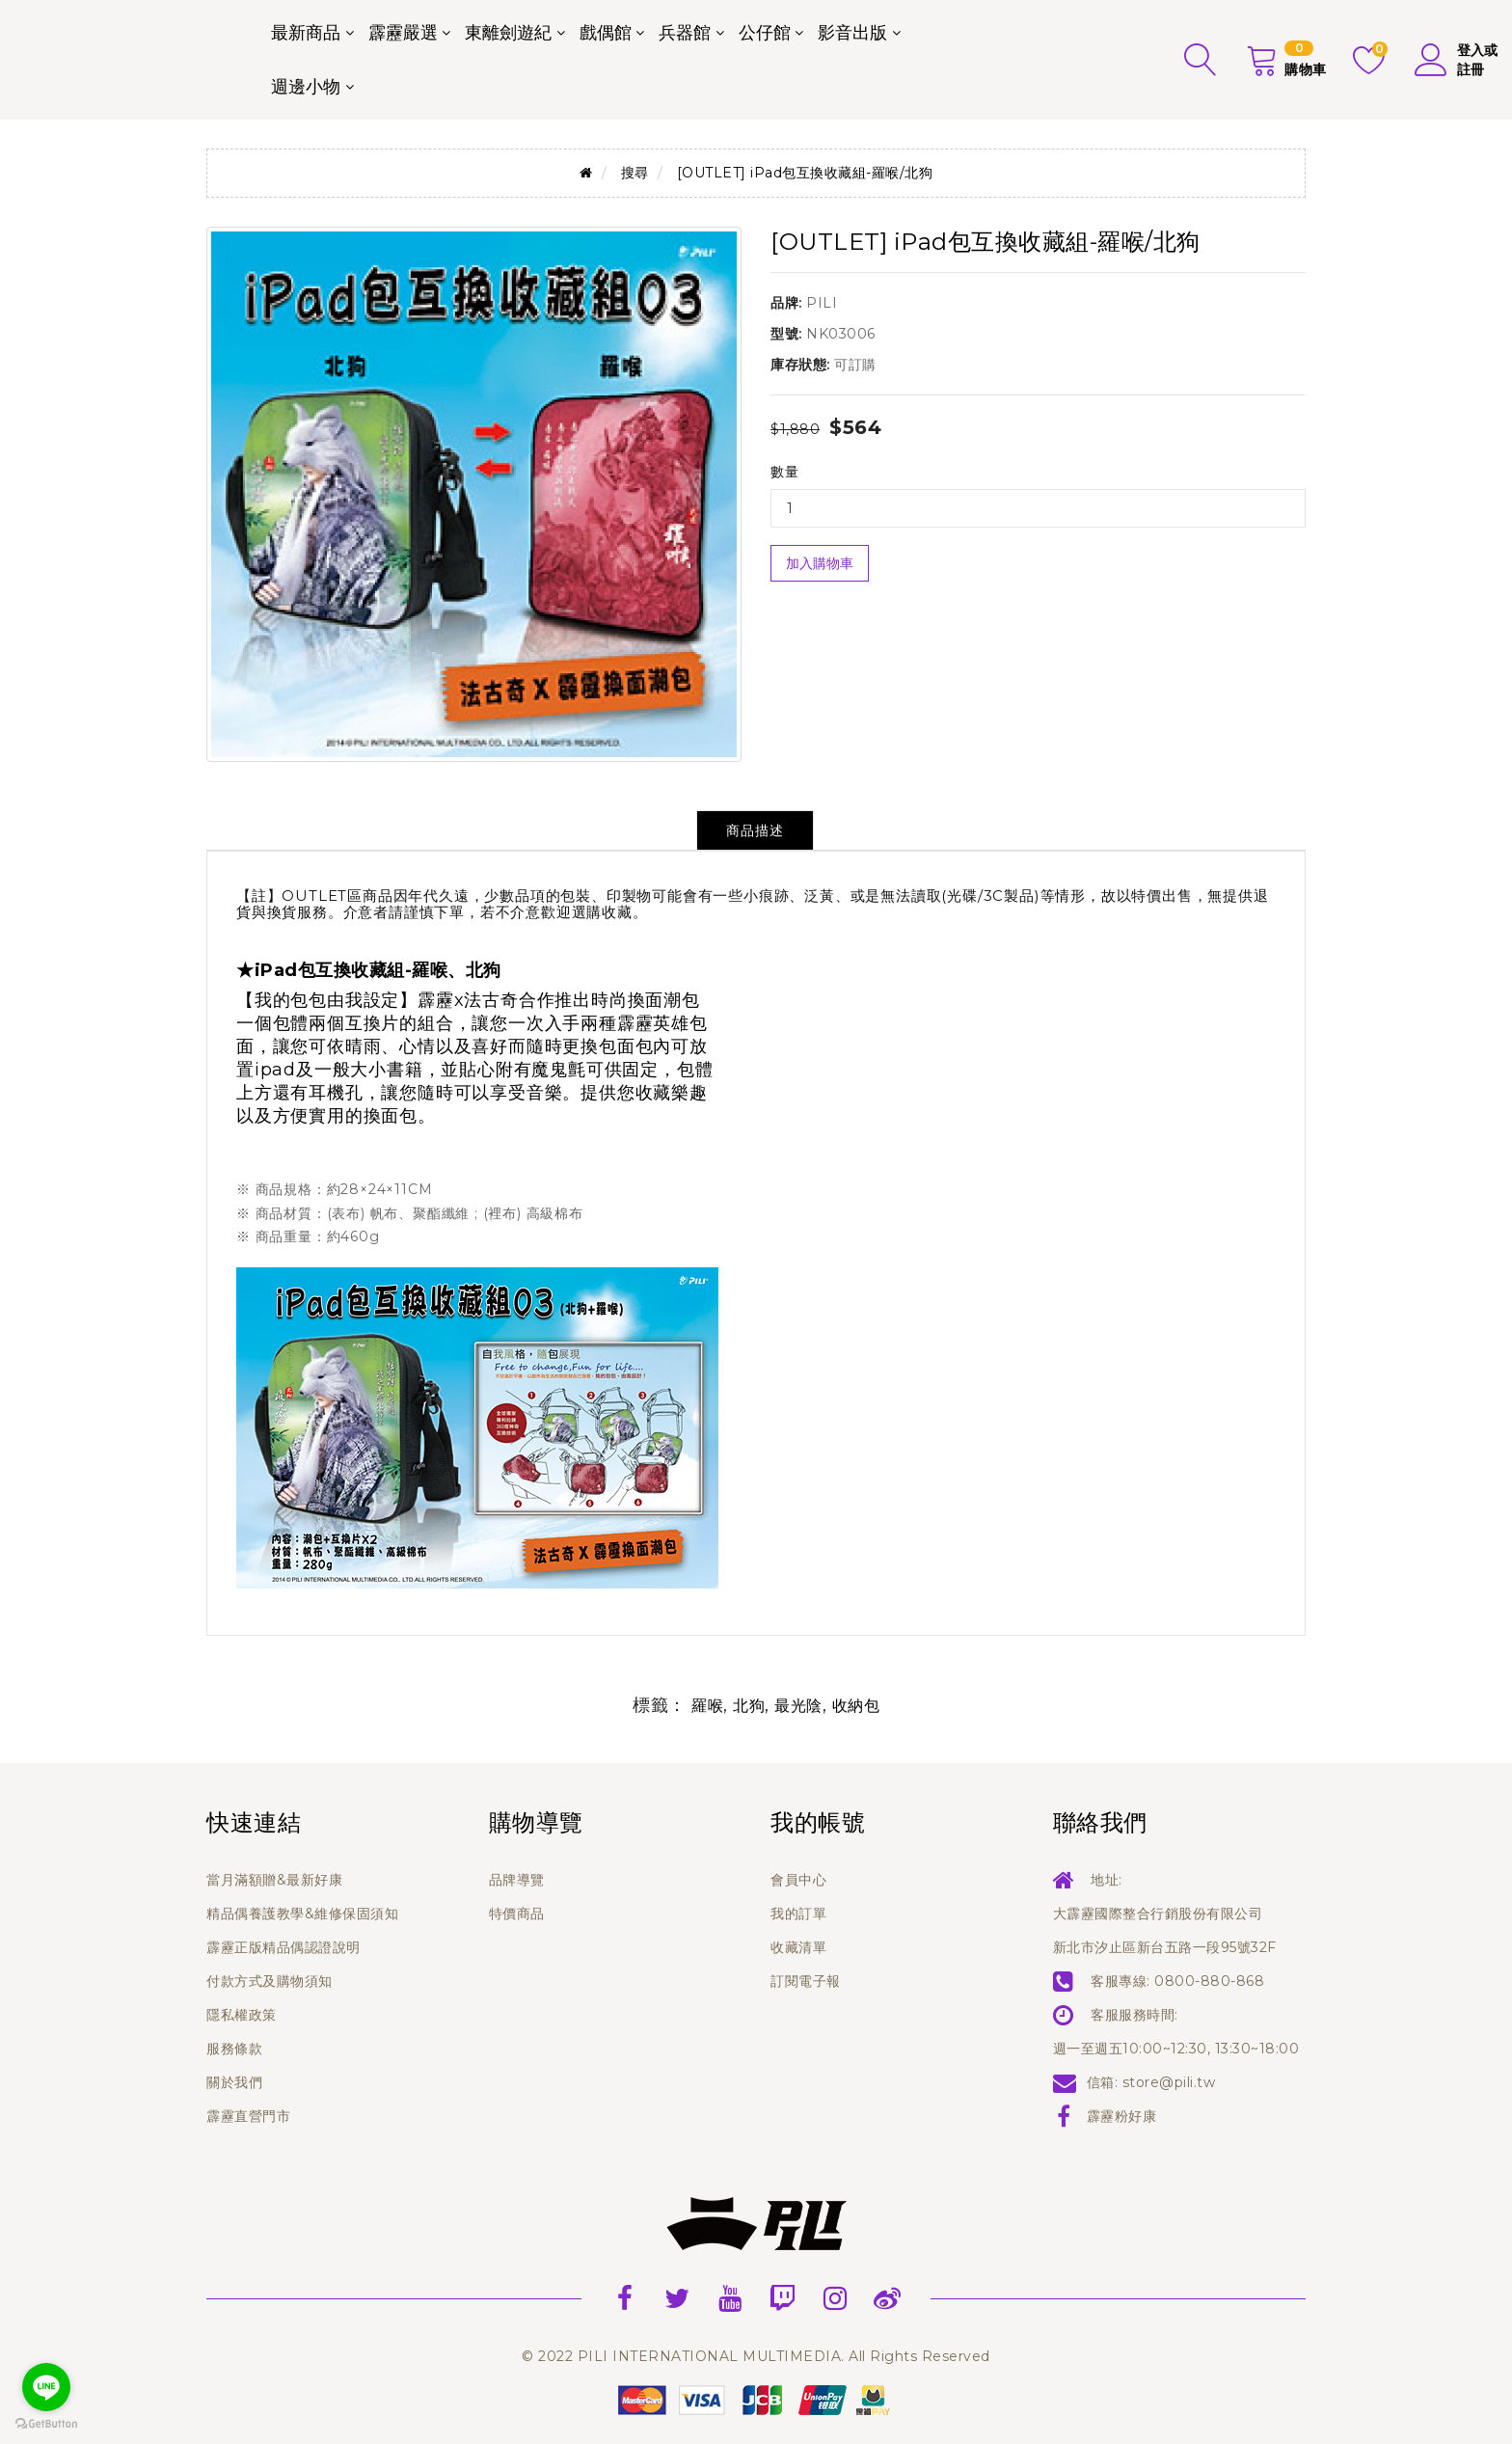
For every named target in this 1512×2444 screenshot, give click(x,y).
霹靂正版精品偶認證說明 (283, 1947)
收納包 (856, 1706)
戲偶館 (606, 32)
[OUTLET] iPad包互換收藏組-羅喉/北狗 (805, 172)
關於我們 (234, 2082)
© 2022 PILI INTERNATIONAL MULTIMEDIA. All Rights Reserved (756, 2356)
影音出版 (852, 32)
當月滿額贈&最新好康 (274, 1879)
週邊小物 (305, 86)
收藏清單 (798, 1947)
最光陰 (798, 1706)
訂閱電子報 (805, 1981)
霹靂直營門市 (248, 2116)
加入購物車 (819, 563)
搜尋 (635, 172)
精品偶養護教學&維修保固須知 (302, 1913)
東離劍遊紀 (508, 32)
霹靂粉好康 (1122, 2116)
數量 (784, 471)
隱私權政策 (241, 2014)
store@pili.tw (1169, 2082)
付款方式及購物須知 (269, 1981)
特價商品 (517, 1913)
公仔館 (765, 32)
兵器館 (685, 32)
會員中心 (798, 1879)
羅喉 (707, 1706)
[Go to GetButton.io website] (46, 2424)
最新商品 (305, 32)
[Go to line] (46, 2387)
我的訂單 (798, 1913)
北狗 (749, 1706)
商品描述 (755, 830)
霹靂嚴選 (403, 32)
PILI (821, 303)
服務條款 (234, 2048)
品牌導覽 (517, 1879)
